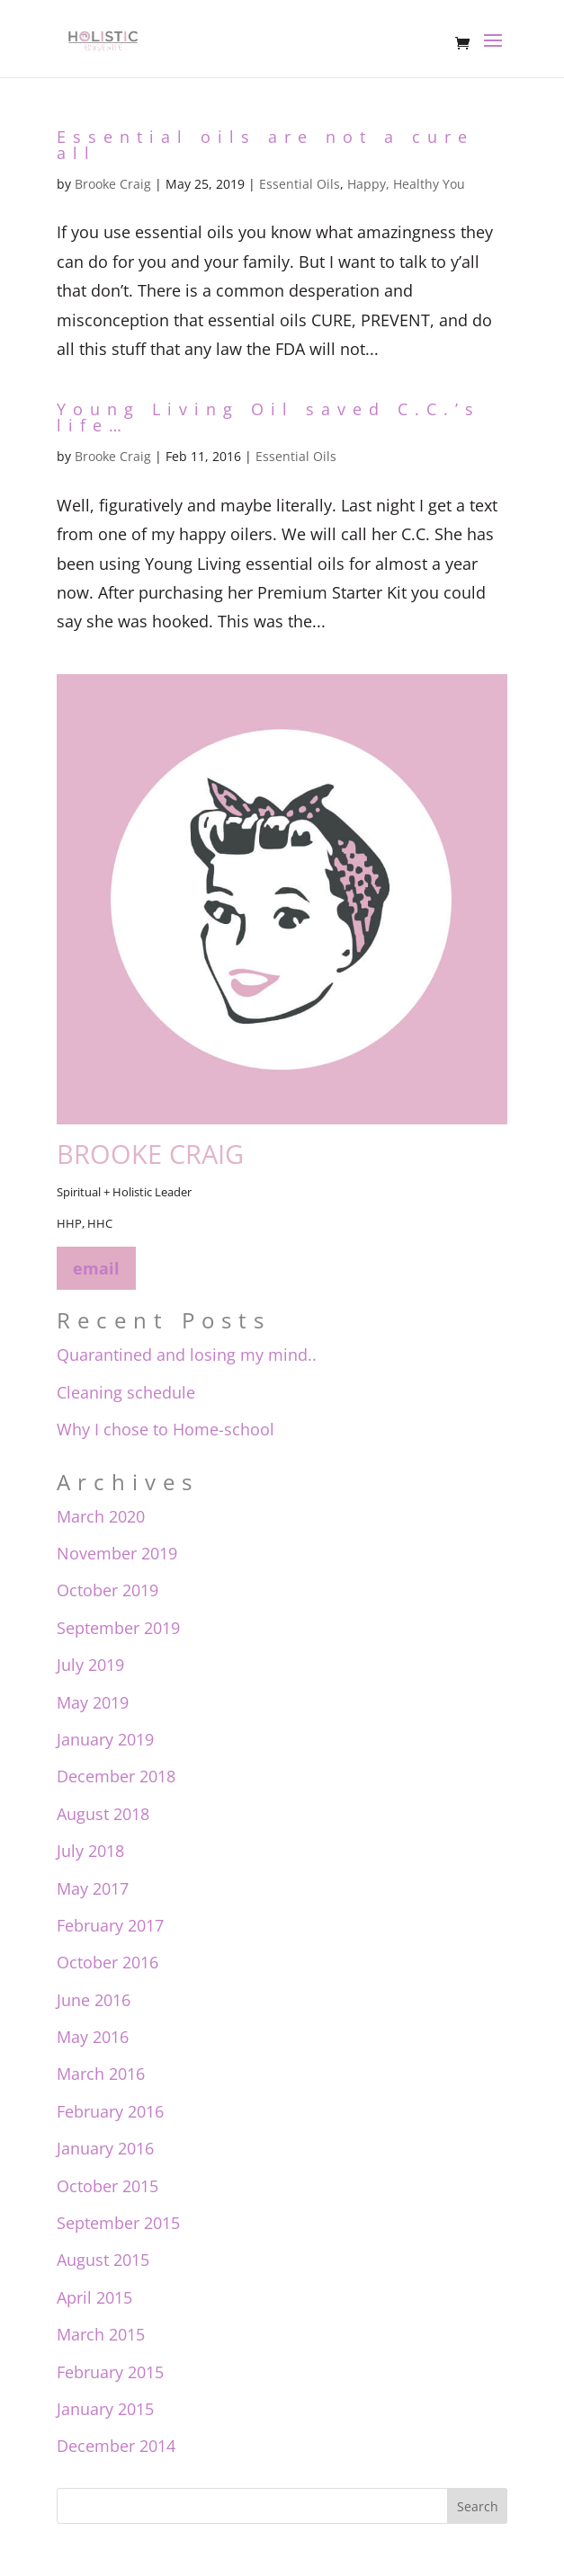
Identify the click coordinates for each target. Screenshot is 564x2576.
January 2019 (105, 1739)
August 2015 (103, 2259)
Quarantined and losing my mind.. (187, 1354)
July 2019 (90, 1664)
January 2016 (105, 2148)
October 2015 (107, 2186)
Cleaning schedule (126, 1392)
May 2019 (93, 1702)
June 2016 (93, 2000)
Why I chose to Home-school (165, 1429)
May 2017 (93, 1888)
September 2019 (118, 1628)
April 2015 (94, 2297)
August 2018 (103, 1814)
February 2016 (110, 2111)
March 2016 (101, 2073)
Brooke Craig (113, 183)
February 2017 (110, 1925)
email (96, 1268)
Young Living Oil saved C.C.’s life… (268, 417)
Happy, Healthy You (406, 183)
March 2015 (101, 2334)
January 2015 (105, 2409)
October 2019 (107, 1590)
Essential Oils (299, 183)
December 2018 (116, 1776)
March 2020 (101, 1516)
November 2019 (117, 1553)
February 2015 (110, 2372)
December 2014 (116, 2445)
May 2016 (93, 2036)
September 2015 (118, 2223)
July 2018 (90, 1850)
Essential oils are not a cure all (265, 145)
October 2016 (107, 1962)
